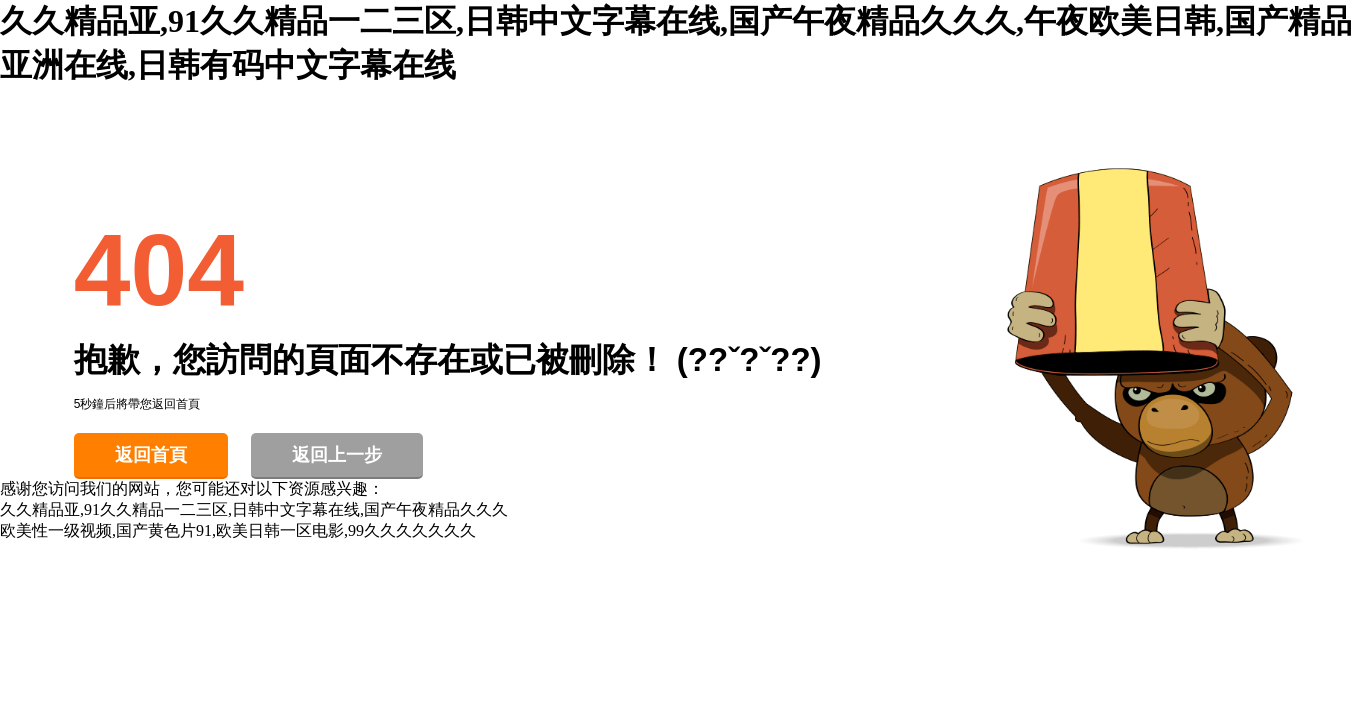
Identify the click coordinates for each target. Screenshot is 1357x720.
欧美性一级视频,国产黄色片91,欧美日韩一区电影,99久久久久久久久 (238, 530)
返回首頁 (151, 455)
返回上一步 (337, 455)
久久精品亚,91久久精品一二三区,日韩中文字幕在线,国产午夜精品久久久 (254, 509)
